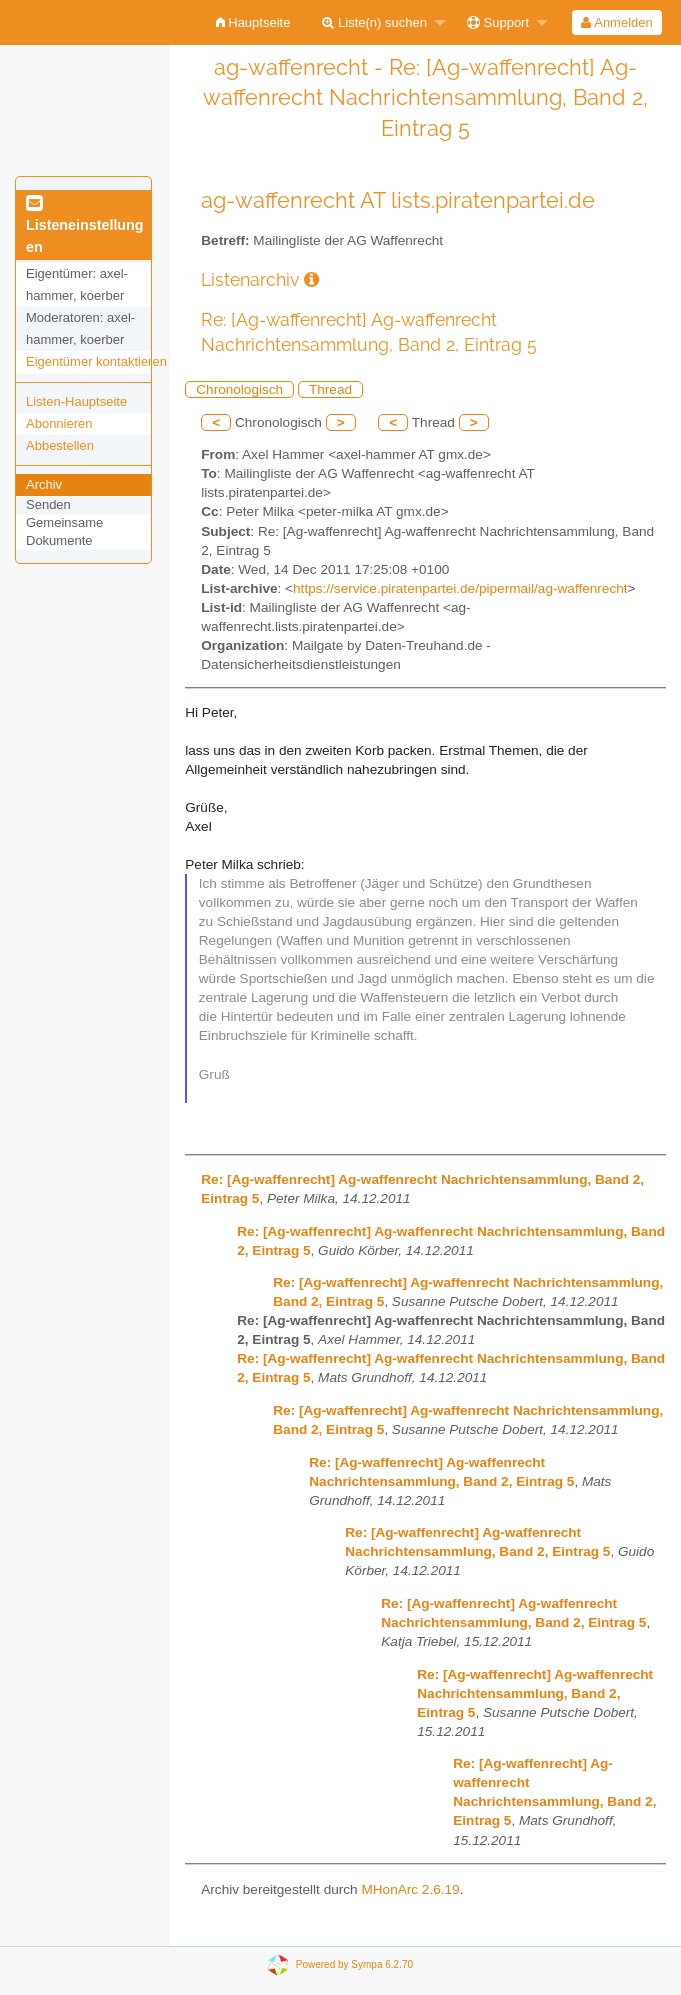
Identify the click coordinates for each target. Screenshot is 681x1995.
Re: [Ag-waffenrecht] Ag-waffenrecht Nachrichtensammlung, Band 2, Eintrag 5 (535, 1693)
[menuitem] (253, 22)
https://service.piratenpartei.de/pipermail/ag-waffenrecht (460, 588)
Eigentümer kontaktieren (96, 361)
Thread (330, 389)
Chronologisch (239, 389)
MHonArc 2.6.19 (410, 1889)
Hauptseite (253, 22)
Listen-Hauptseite (76, 401)
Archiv (44, 484)
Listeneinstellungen (85, 226)
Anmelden (616, 22)
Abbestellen (60, 445)
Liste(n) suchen (374, 22)
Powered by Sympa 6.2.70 (354, 1964)
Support (498, 22)
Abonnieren (59, 423)
